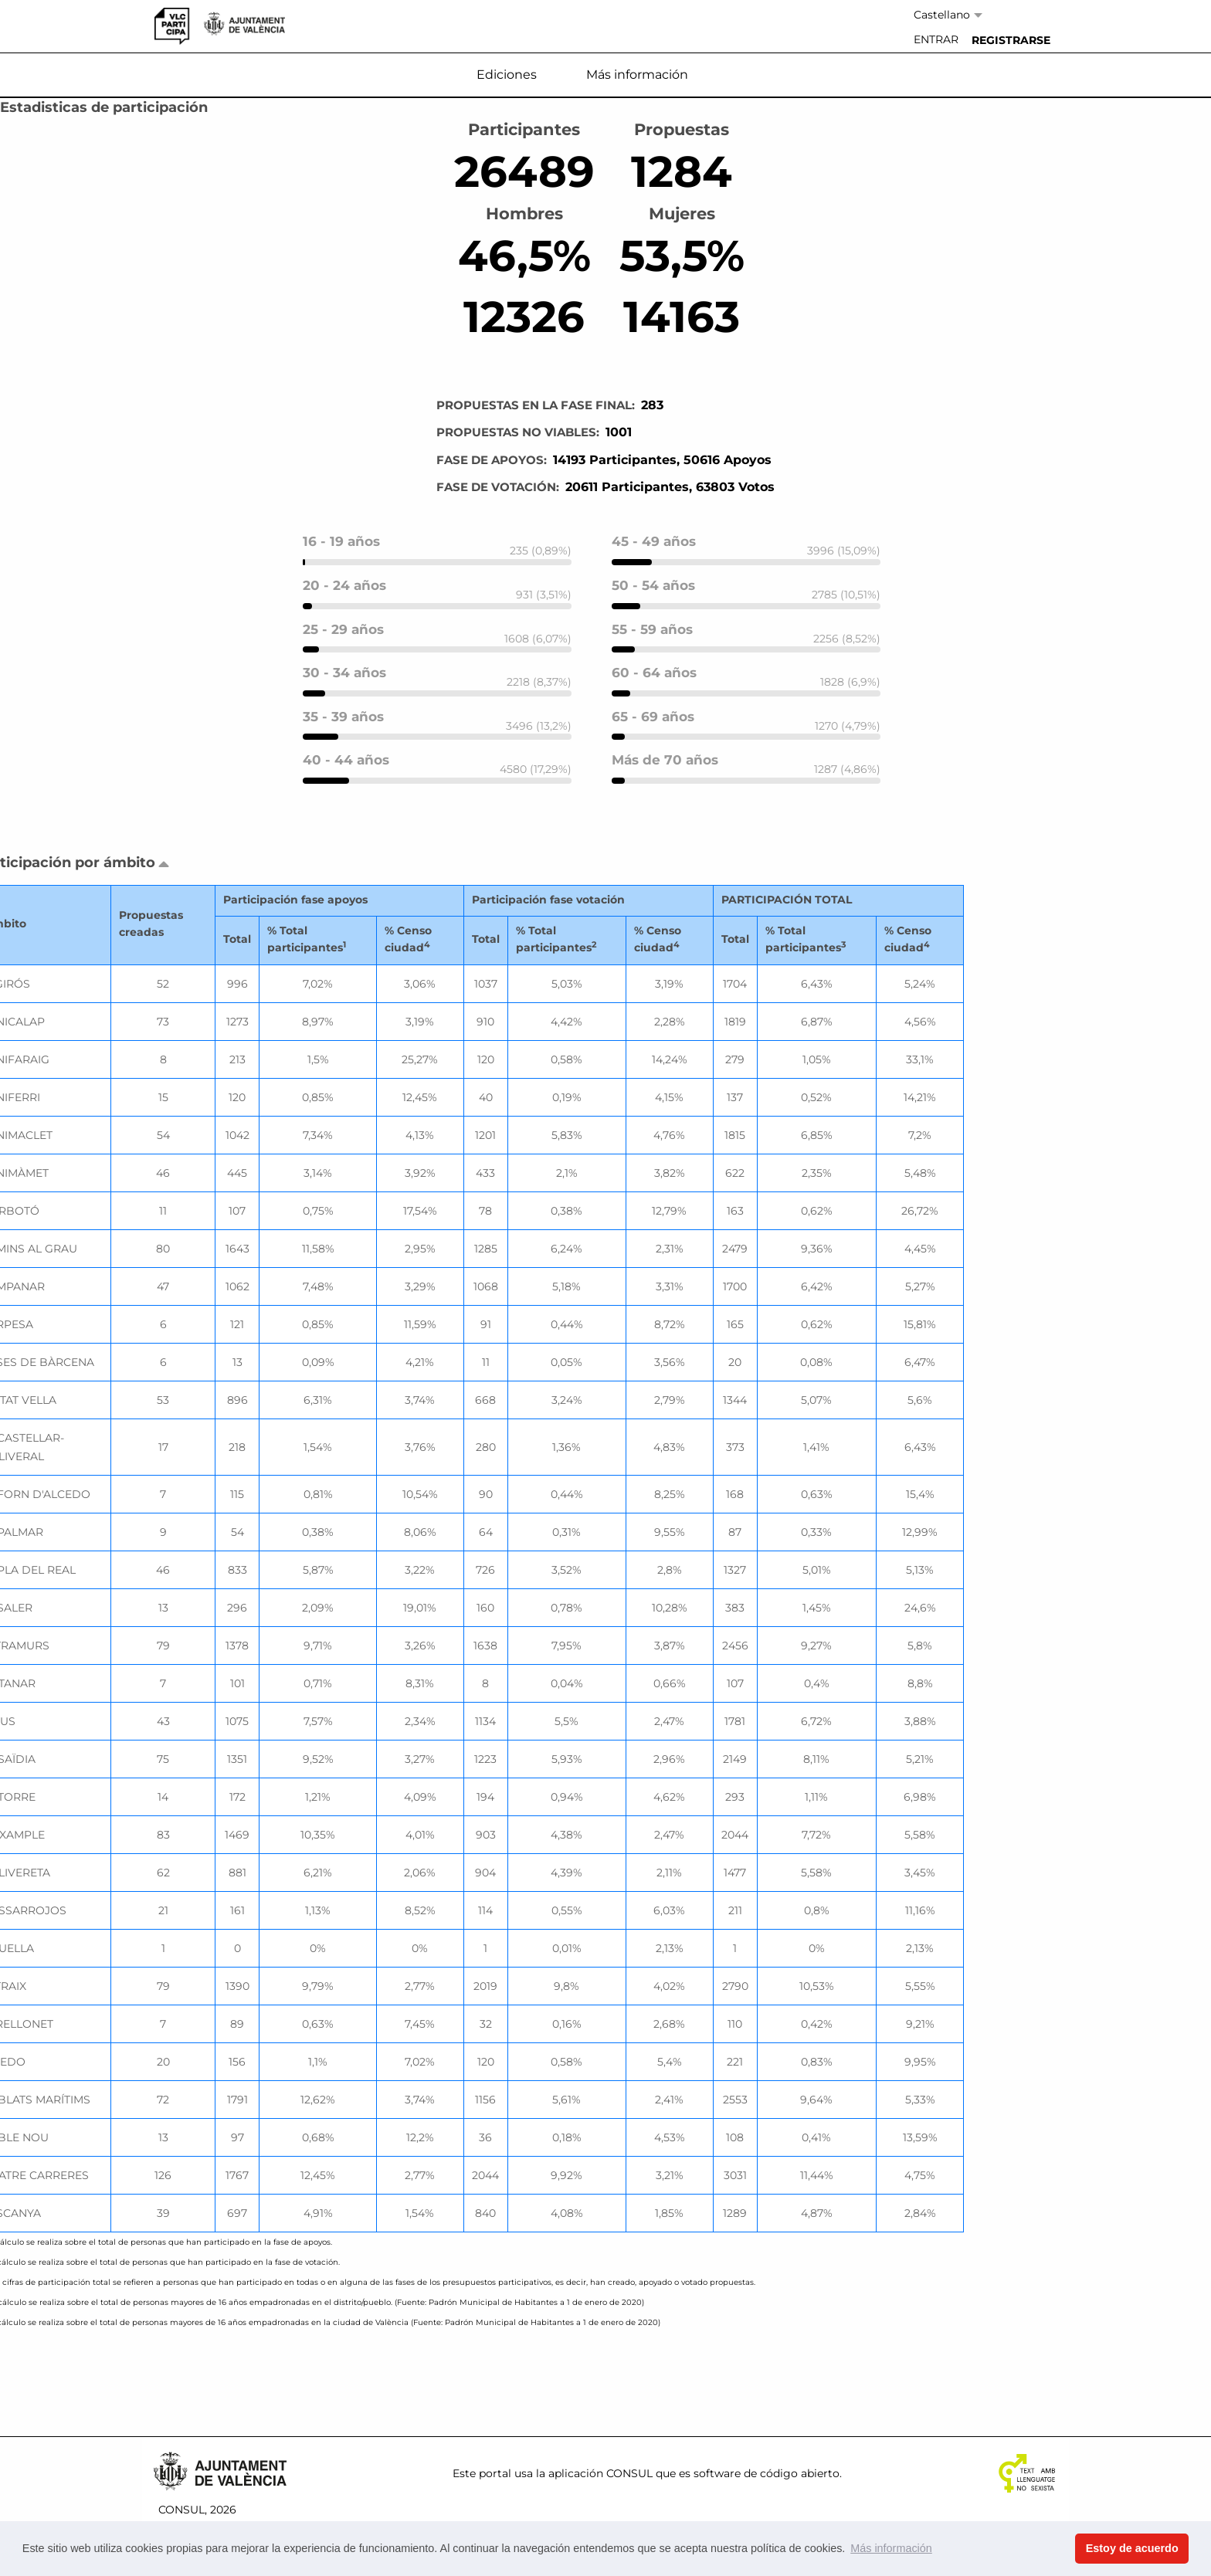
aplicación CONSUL (600, 2473)
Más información (637, 74)
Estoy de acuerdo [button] (1132, 2548)
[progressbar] (437, 562)
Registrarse (1011, 40)
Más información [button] (891, 2548)
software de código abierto (767, 2473)
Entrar (936, 39)
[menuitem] (936, 40)
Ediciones (507, 74)
